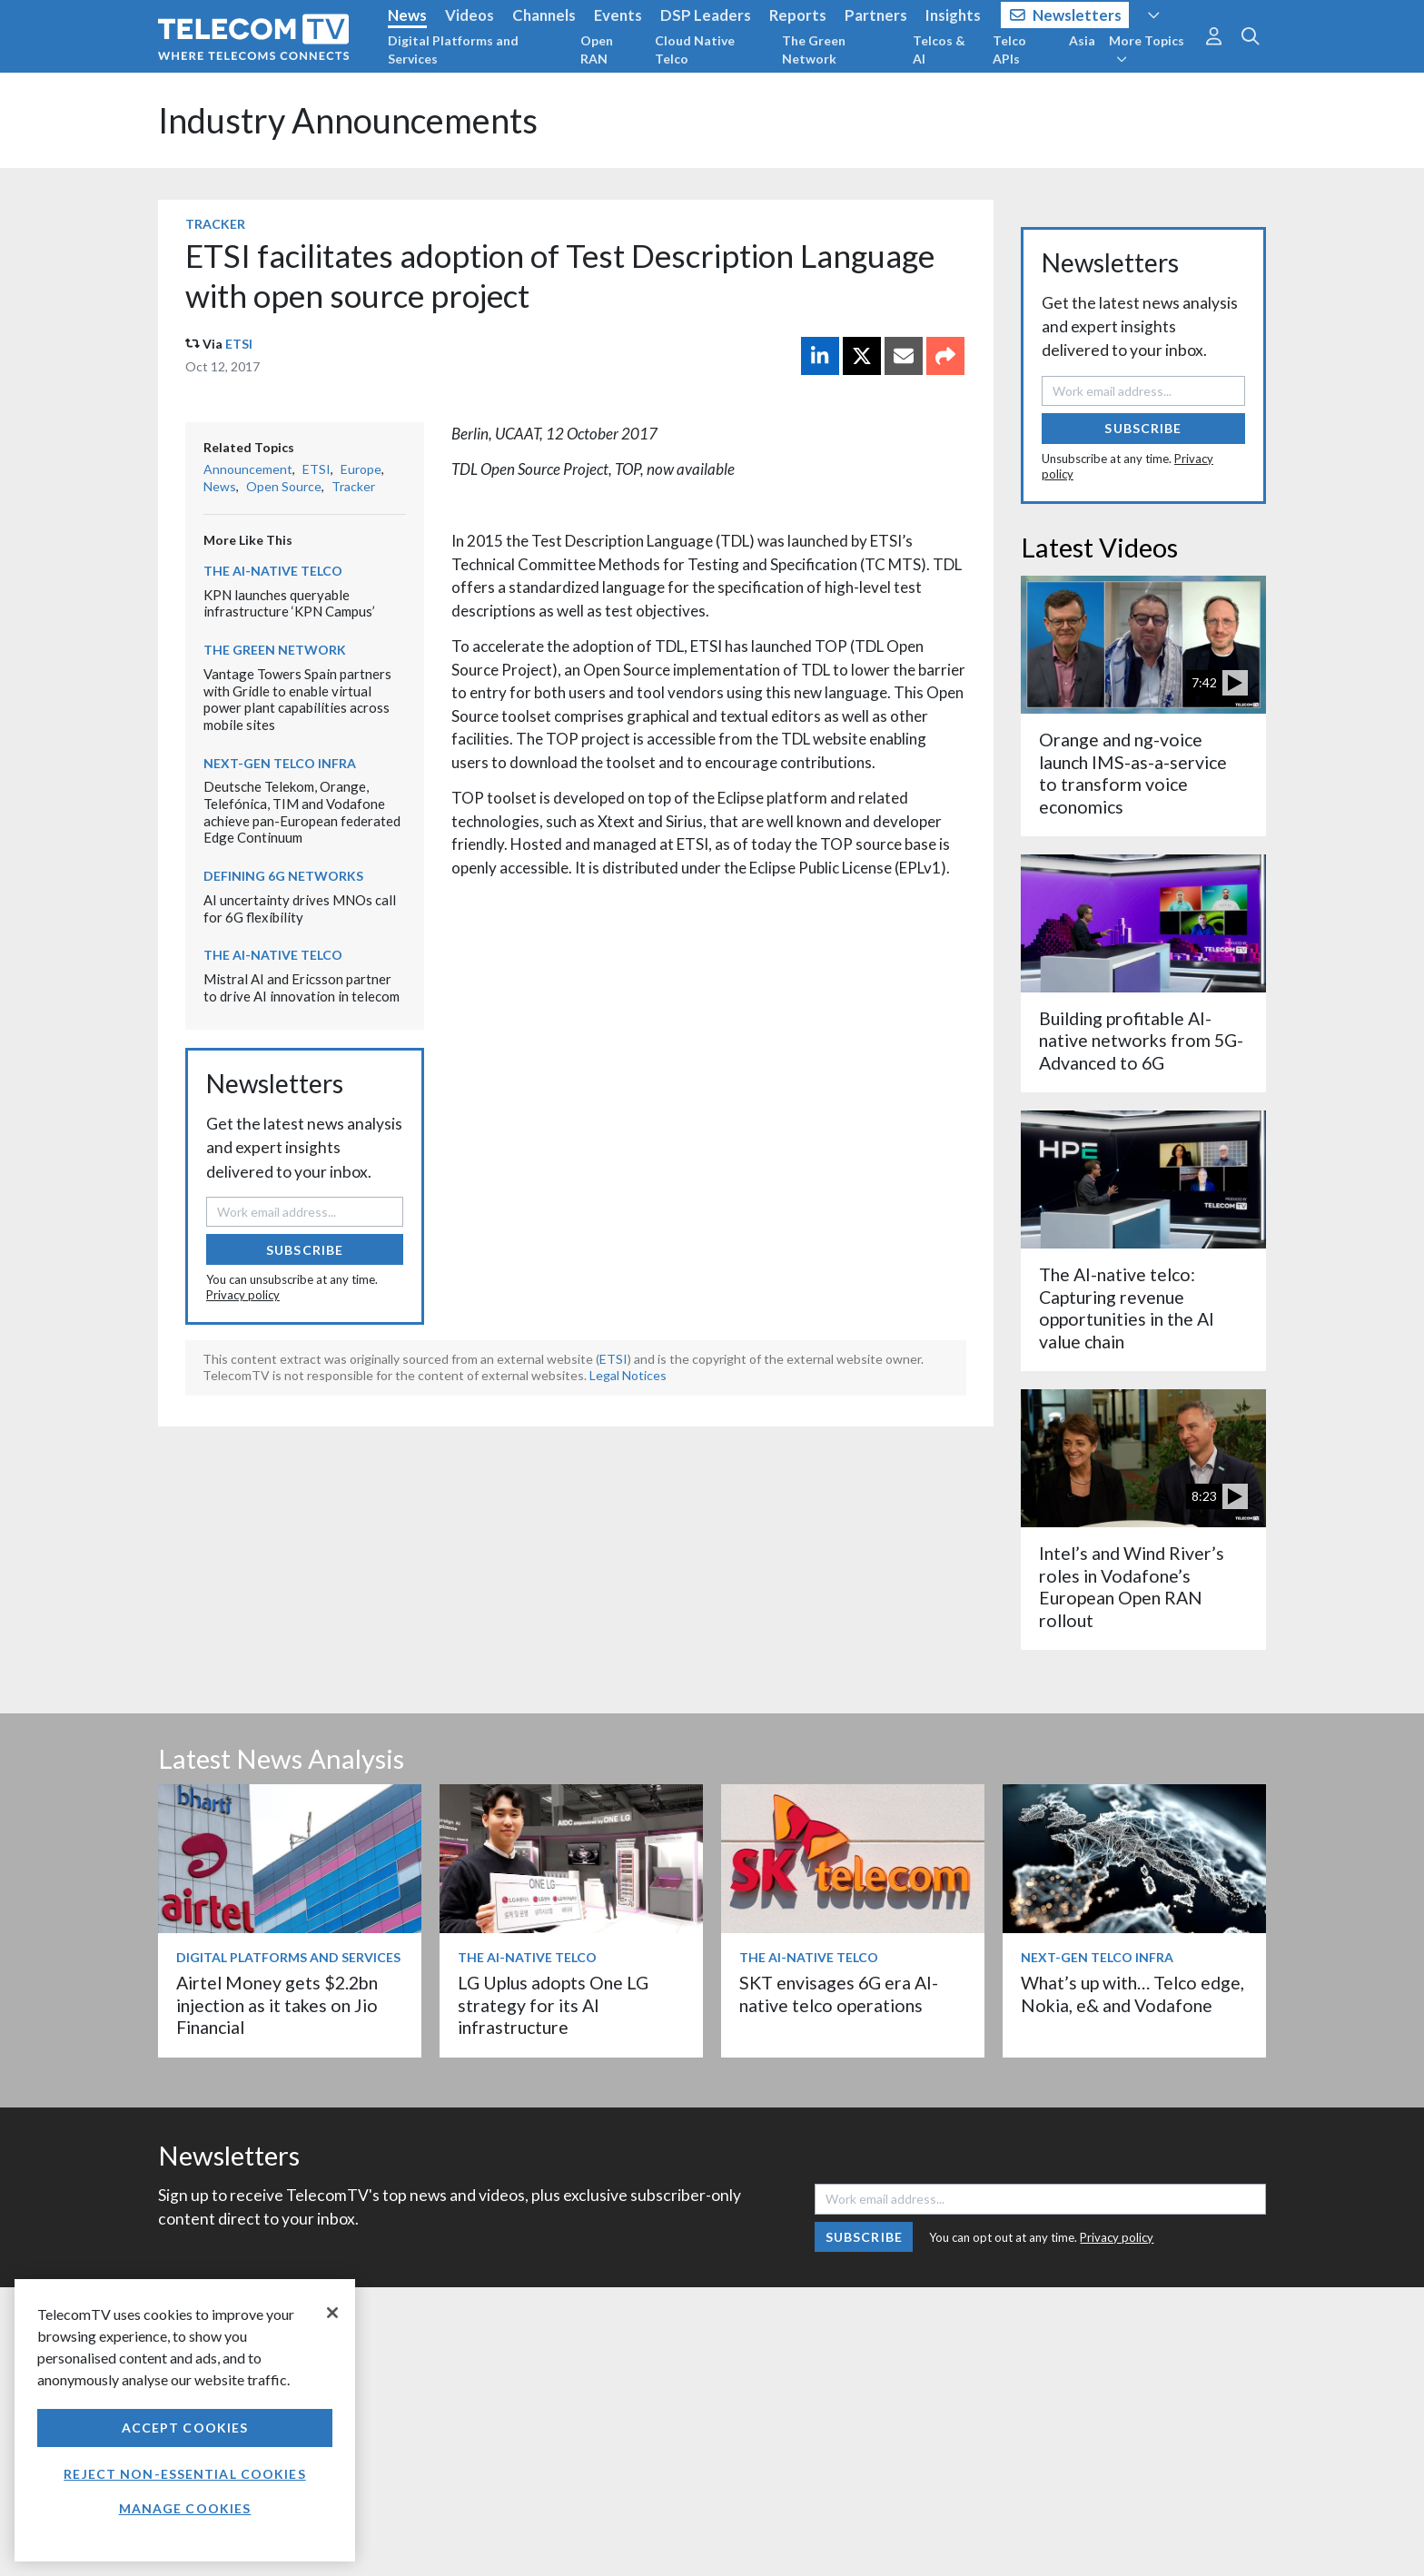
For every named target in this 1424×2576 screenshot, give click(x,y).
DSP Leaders (705, 15)
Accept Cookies (185, 2427)
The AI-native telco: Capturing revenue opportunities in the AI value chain (1126, 1307)
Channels (544, 15)
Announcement (247, 469)
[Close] (332, 2313)
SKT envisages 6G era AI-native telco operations (838, 1993)
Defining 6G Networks (283, 875)
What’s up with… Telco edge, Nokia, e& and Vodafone (1132, 1993)
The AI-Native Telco (272, 570)
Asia (1082, 40)
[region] (185, 2420)
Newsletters (1066, 15)
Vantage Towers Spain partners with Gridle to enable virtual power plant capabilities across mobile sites (297, 699)
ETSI (238, 343)
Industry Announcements (348, 120)
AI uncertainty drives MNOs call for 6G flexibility (299, 908)
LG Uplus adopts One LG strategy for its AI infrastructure (553, 2005)
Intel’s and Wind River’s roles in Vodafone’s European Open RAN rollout (1131, 1586)
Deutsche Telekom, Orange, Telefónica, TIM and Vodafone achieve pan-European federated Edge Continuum (301, 811)
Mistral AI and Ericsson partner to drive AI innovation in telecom (301, 987)
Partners (876, 15)
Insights (953, 15)
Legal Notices (628, 1375)
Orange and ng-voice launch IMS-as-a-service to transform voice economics (1133, 772)
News (407, 15)
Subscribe (304, 1250)
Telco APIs (1009, 49)
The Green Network (814, 49)
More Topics (1146, 49)
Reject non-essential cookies (184, 2474)
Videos (469, 15)
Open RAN (596, 49)
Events (618, 15)
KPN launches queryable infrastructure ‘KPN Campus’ (289, 603)
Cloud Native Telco (695, 49)
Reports (797, 15)
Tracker (215, 224)
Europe (361, 469)
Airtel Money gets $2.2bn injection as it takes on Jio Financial (277, 2005)
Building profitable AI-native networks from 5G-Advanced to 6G (1141, 1040)
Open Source (283, 486)
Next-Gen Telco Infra (279, 763)
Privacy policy (243, 1295)
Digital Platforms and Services (453, 49)
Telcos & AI (939, 49)
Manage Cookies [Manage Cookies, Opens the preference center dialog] (185, 2508)
